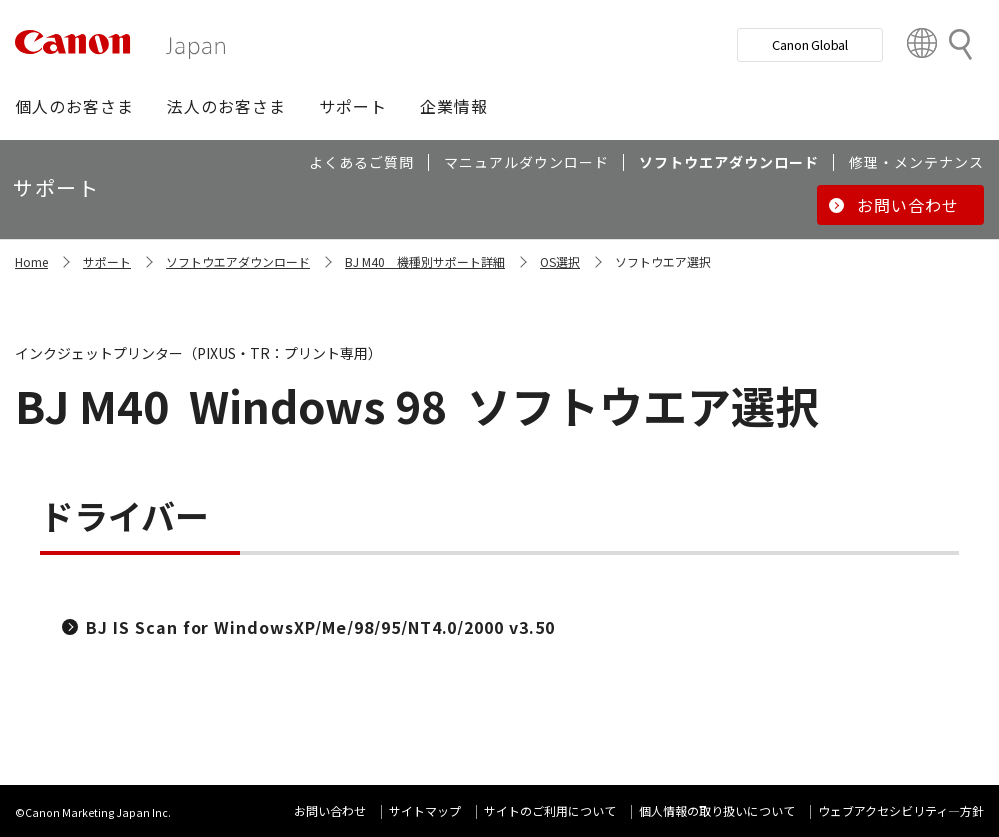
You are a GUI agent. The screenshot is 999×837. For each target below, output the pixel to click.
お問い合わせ (330, 810)
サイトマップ (425, 810)
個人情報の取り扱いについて (717, 810)
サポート (107, 261)
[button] (74, 106)
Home (31, 261)
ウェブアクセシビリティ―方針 (901, 810)
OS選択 (560, 261)
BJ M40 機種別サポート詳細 (425, 261)
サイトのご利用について (550, 810)
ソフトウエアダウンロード (238, 261)
